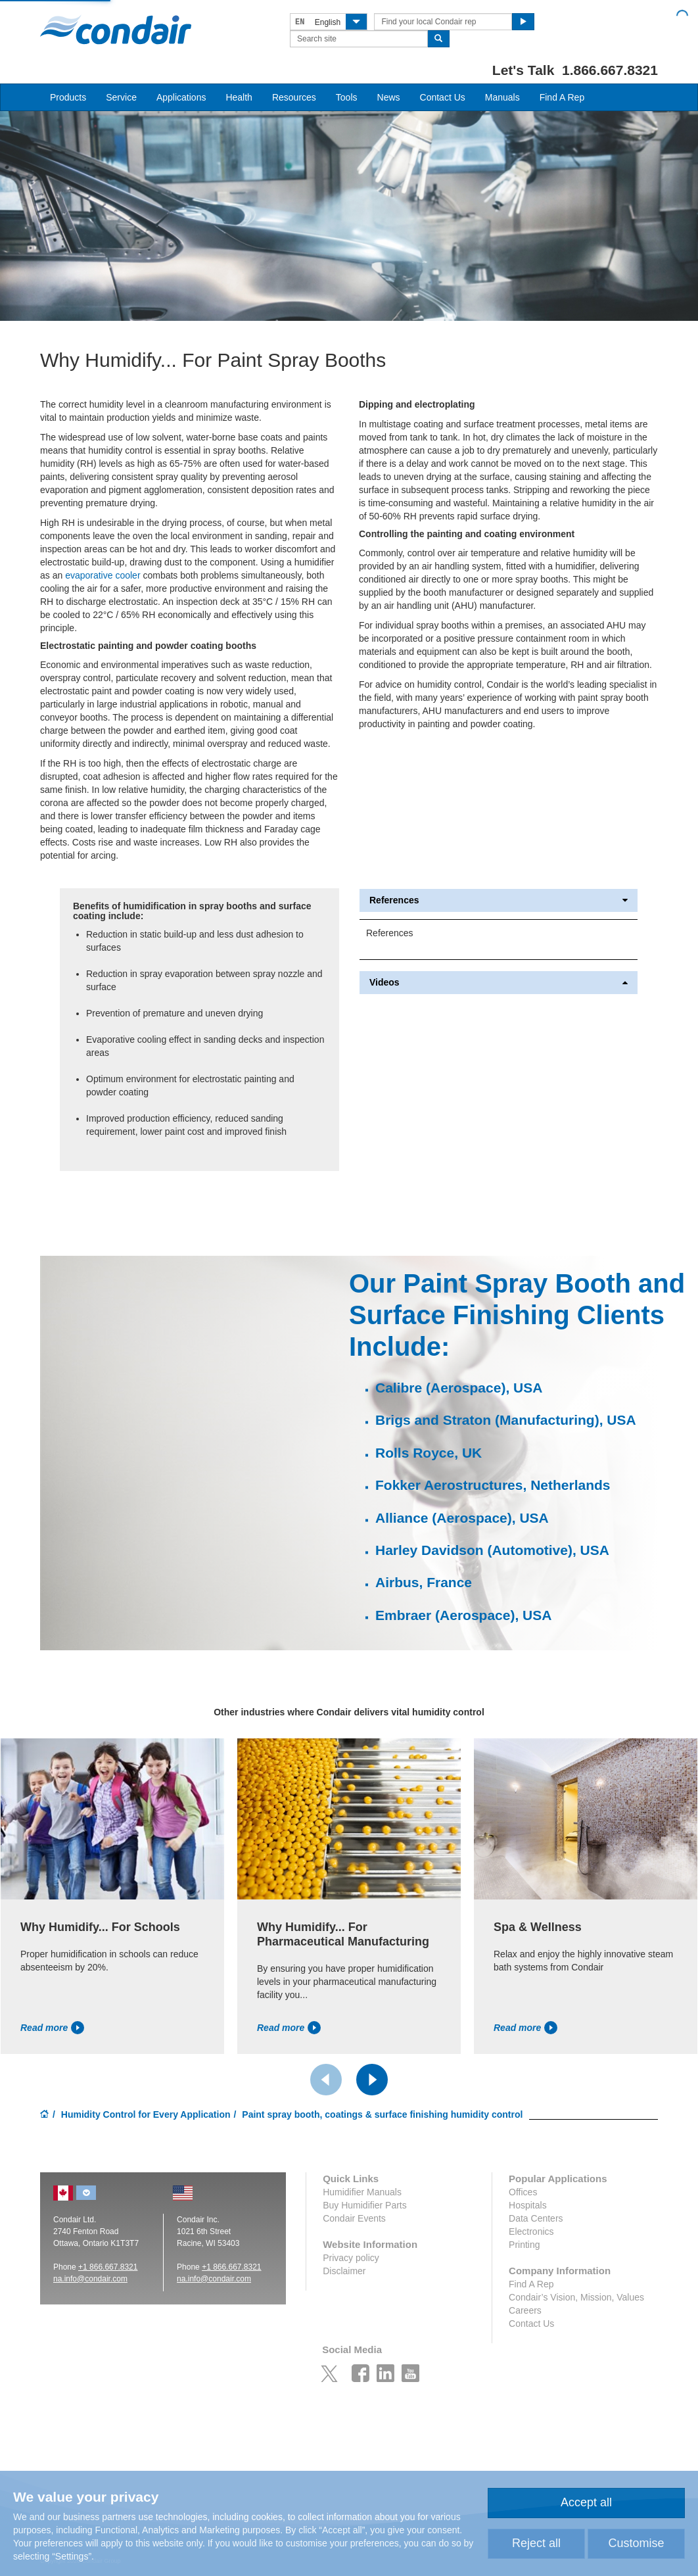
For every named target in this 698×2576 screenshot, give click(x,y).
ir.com (117, 2278)
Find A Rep (562, 97)
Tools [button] (347, 97)
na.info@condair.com (214, 2278)
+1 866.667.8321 (107, 2267)
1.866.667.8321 (610, 70)
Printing (524, 2244)
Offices (523, 2192)
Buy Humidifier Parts (365, 2205)
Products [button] (68, 97)
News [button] (388, 97)
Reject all (536, 2543)
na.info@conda (79, 2278)
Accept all (586, 2502)
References (498, 900)
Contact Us (531, 2323)
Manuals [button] (502, 97)
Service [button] (121, 97)
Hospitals (528, 2205)
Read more (52, 2027)
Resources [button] (294, 97)
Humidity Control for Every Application (146, 2114)
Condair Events (354, 2218)
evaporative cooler (102, 575)
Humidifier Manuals (362, 2192)
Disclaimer (344, 2271)
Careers (525, 2310)
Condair (115, 29)
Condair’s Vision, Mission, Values (576, 2297)
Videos (498, 983)
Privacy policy (351, 2258)
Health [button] (238, 97)
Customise (636, 2543)
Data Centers (536, 2218)
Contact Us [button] (442, 97)
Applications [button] (181, 97)
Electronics (531, 2231)
